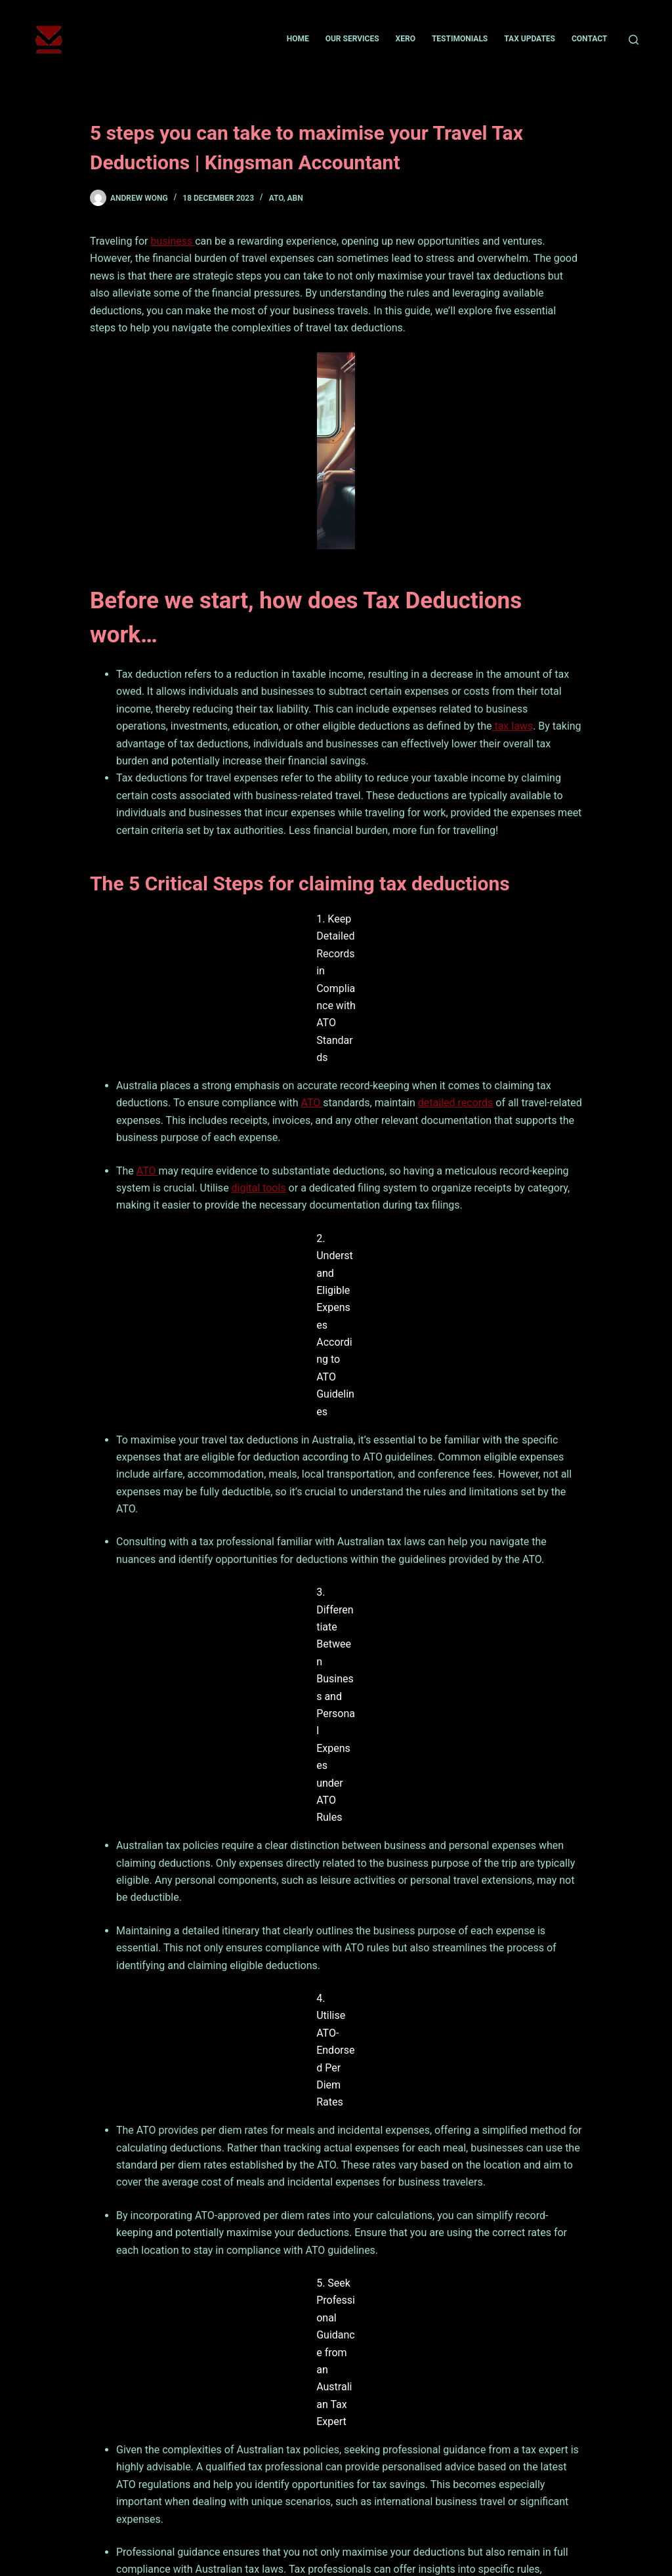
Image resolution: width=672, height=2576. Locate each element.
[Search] (634, 40)
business (172, 241)
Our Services (352, 38)
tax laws (512, 724)
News (140, 2498)
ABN (295, 198)
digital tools (259, 1052)
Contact (589, 38)
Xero (405, 38)
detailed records (456, 967)
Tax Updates (529, 38)
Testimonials (460, 38)
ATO (276, 198)
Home (298, 38)
